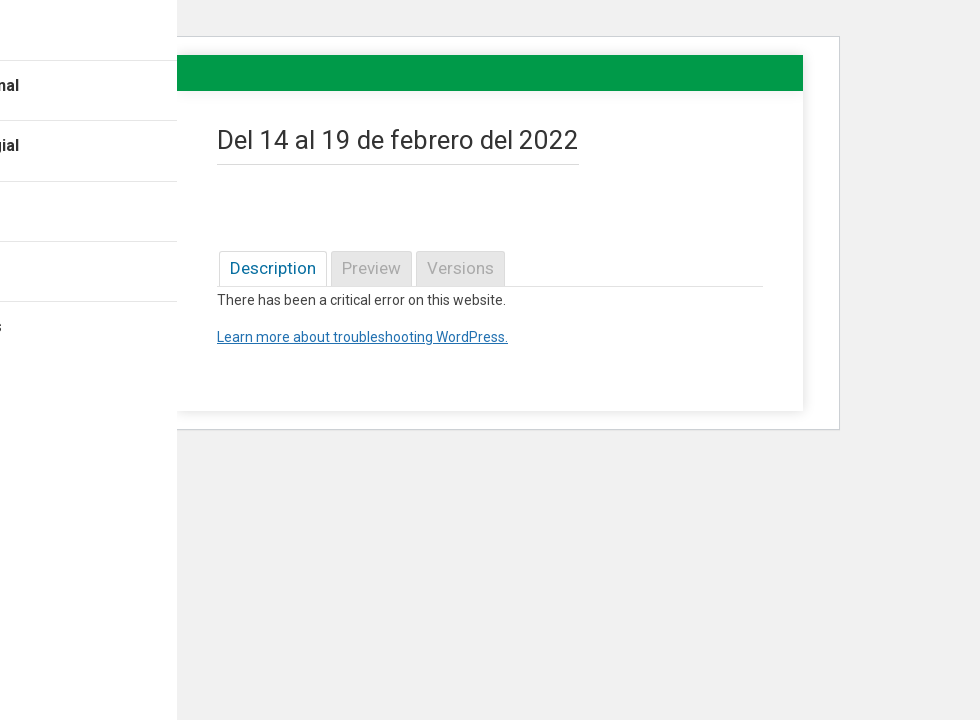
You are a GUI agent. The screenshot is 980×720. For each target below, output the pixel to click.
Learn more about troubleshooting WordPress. (362, 337)
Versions (460, 268)
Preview (371, 268)
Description (273, 268)
